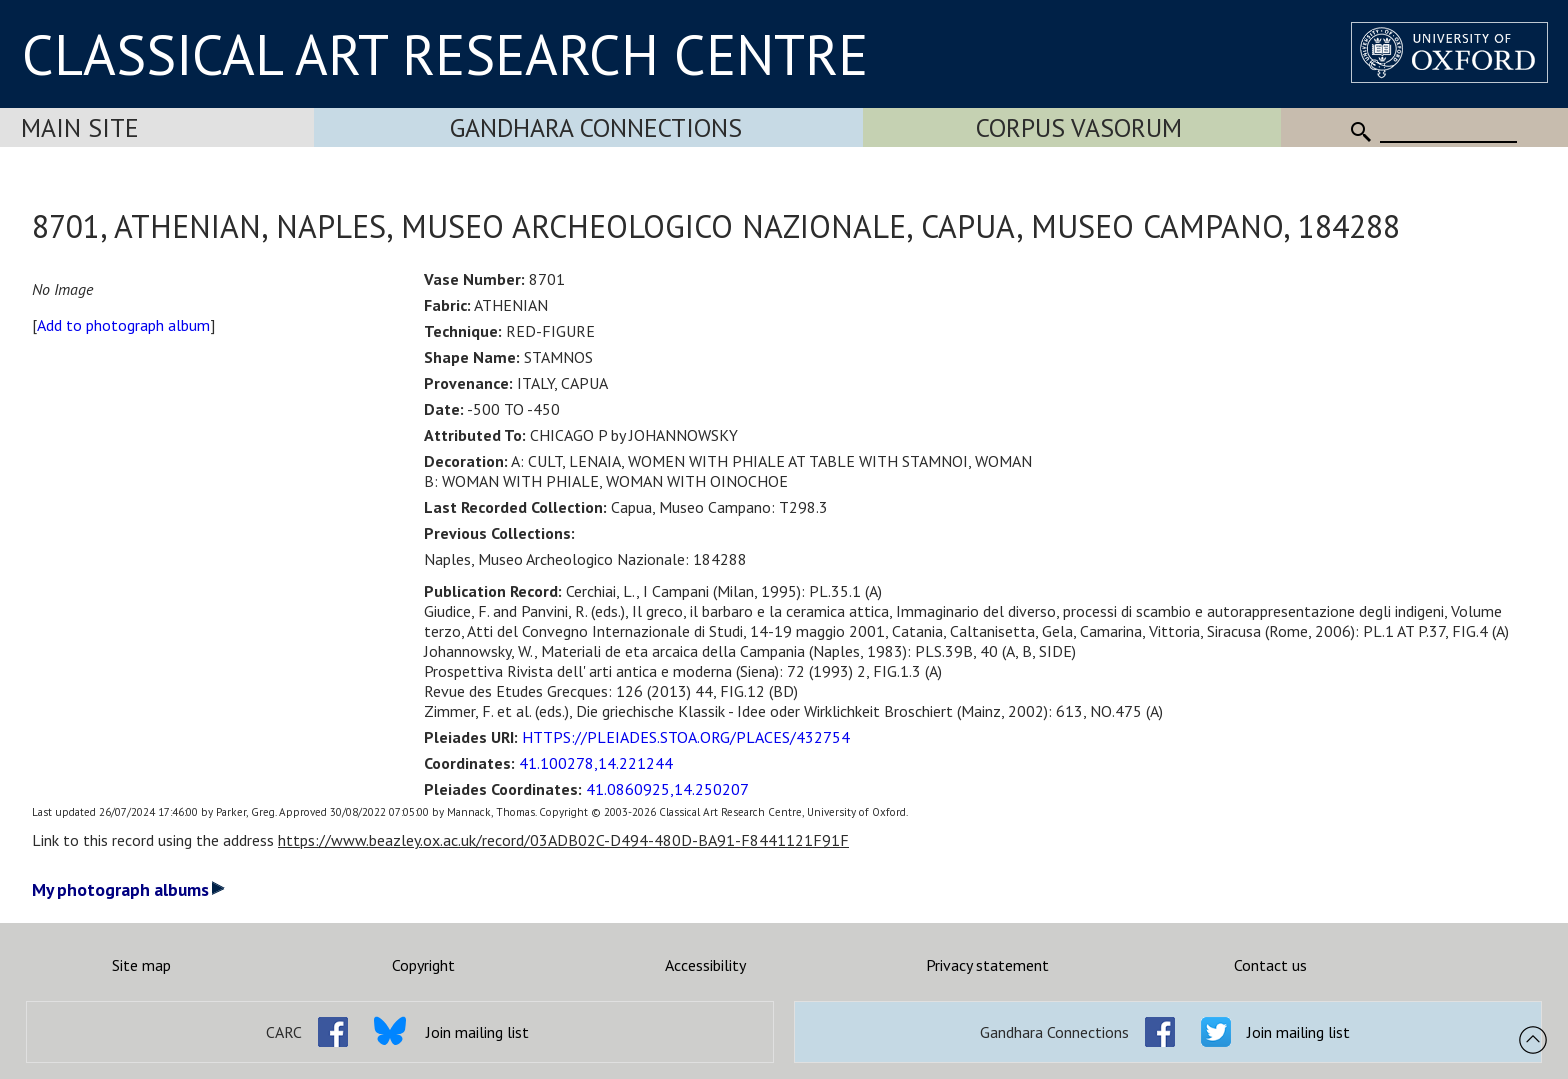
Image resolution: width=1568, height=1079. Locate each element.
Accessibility (705, 965)
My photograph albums (128, 889)
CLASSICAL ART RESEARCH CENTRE (445, 54)
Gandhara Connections (596, 127)
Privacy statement (987, 965)
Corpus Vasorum (1079, 127)
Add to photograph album (123, 325)
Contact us (1270, 965)
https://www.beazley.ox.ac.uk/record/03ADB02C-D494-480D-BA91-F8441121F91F (563, 840)
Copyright (423, 965)
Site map (141, 965)
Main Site (80, 127)
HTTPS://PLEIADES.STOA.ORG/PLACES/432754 (686, 737)
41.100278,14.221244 (596, 763)
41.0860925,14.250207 (667, 789)
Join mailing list (477, 1032)
